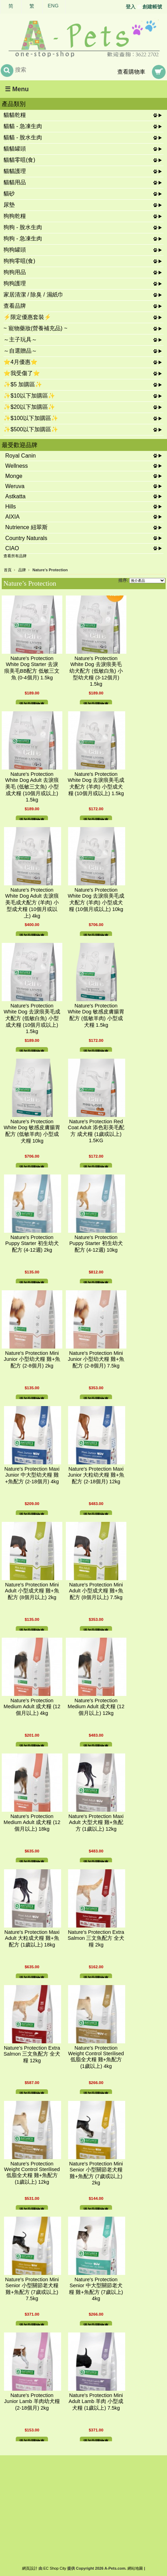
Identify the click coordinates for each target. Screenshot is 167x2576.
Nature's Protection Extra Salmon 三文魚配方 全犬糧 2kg (96, 1938)
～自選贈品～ (20, 351)
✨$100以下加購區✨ (31, 418)
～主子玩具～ (20, 339)
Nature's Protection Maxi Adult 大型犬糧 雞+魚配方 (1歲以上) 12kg (96, 1822)
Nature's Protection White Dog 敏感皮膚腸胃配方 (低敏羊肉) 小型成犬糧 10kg (32, 1131)
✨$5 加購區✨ (23, 384)
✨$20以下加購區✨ (29, 407)
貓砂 (9, 194)
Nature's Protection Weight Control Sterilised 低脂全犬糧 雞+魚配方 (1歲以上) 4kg (96, 2057)
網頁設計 (29, 2568)
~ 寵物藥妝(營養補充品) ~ (35, 328)
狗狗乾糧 (15, 216)
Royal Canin (20, 456)
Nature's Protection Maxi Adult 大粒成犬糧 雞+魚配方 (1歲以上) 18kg (32, 1938)
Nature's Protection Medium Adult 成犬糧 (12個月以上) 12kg (96, 1707)
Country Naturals (26, 538)
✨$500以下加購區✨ (31, 429)
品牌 (22, 570)
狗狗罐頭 (15, 250)
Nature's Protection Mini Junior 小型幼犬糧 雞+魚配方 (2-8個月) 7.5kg (96, 1359)
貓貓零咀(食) (19, 160)
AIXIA (12, 517)
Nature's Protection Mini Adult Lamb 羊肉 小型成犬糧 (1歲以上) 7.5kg (96, 2401)
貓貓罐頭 (15, 149)
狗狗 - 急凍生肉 (23, 238)
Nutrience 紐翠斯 (26, 527)
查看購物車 (131, 72)
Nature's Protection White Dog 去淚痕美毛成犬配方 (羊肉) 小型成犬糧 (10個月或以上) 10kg (96, 899)
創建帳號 (152, 6)
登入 (130, 6)
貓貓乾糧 (15, 115)
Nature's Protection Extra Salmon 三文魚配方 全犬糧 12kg (32, 2054)
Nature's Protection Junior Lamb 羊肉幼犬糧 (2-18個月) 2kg (32, 2401)
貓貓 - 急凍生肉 (23, 126)
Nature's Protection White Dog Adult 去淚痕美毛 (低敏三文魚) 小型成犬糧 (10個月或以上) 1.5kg (32, 787)
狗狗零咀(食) (19, 261)
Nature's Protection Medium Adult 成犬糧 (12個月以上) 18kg (32, 1822)
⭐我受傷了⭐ (22, 373)
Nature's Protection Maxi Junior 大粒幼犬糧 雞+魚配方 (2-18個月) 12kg (96, 1475)
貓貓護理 (15, 171)
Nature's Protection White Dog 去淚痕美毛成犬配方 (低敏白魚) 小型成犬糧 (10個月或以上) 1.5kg (32, 1018)
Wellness (16, 466)
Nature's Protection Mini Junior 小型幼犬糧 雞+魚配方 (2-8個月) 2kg (32, 1359)
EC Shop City (54, 2568)
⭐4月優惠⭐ (20, 362)
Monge (13, 476)
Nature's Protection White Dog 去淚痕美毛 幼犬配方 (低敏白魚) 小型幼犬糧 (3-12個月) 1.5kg (96, 671)
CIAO (12, 548)
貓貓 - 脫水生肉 (23, 137)
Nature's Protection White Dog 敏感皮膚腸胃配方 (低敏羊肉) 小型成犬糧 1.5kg (96, 1015)
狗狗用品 (15, 272)
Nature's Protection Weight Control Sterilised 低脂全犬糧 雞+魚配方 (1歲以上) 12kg (32, 2173)
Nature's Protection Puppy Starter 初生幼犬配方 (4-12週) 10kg (96, 1243)
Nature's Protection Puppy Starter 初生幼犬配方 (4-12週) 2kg (32, 1243)
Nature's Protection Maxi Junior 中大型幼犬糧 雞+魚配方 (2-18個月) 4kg (32, 1475)
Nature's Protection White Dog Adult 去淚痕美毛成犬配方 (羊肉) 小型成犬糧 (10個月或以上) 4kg (32, 903)
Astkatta (15, 496)
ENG (53, 5)
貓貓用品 (15, 182)
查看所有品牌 (15, 556)
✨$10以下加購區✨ (29, 396)
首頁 (8, 570)
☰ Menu (17, 89)
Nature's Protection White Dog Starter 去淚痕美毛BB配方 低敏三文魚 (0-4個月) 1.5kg (32, 667)
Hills (10, 507)
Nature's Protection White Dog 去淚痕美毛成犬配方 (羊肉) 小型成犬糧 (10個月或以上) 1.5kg (96, 783)
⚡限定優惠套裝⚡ (27, 317)
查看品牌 (15, 306)
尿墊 (9, 205)
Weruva (15, 486)
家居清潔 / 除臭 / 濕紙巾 (33, 295)
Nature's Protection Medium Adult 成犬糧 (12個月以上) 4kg (32, 1707)
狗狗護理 (15, 283)
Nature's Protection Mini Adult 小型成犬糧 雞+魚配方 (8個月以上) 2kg (32, 1591)
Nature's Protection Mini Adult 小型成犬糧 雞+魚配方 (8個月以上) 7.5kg (96, 1591)
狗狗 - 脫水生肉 (23, 227)
